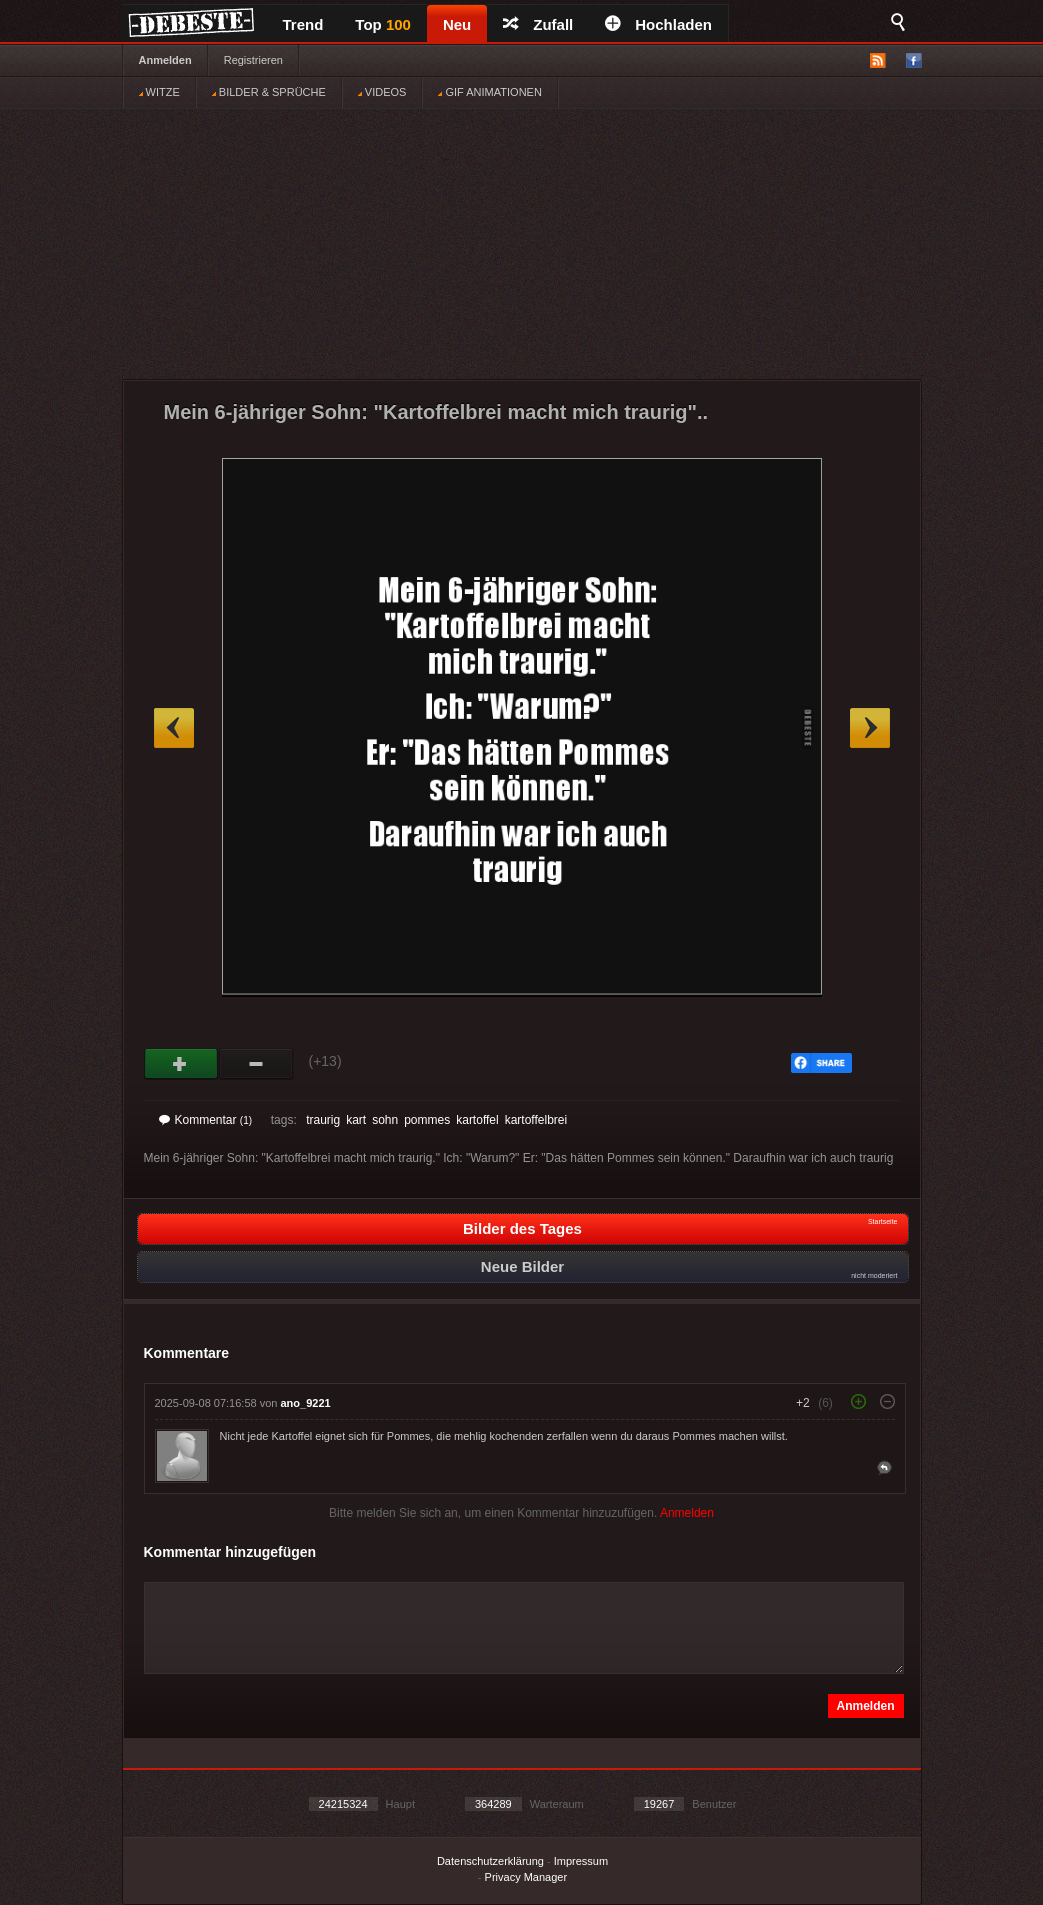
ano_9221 (306, 1403)
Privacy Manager (526, 1877)
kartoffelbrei (536, 1120)
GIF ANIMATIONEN (489, 92)
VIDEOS (382, 92)
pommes (427, 1120)
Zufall (538, 24)
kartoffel (477, 1120)
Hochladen (658, 24)
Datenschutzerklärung (490, 1861)
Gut (181, 1064)
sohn (385, 1120)
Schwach (256, 1064)
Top (383, 24)
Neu (457, 24)
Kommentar (206, 1120)
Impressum (581, 1861)
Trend (303, 24)
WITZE (159, 92)
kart (356, 1120)
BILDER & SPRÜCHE (269, 92)
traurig (323, 1120)
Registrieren (253, 60)
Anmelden (165, 60)
